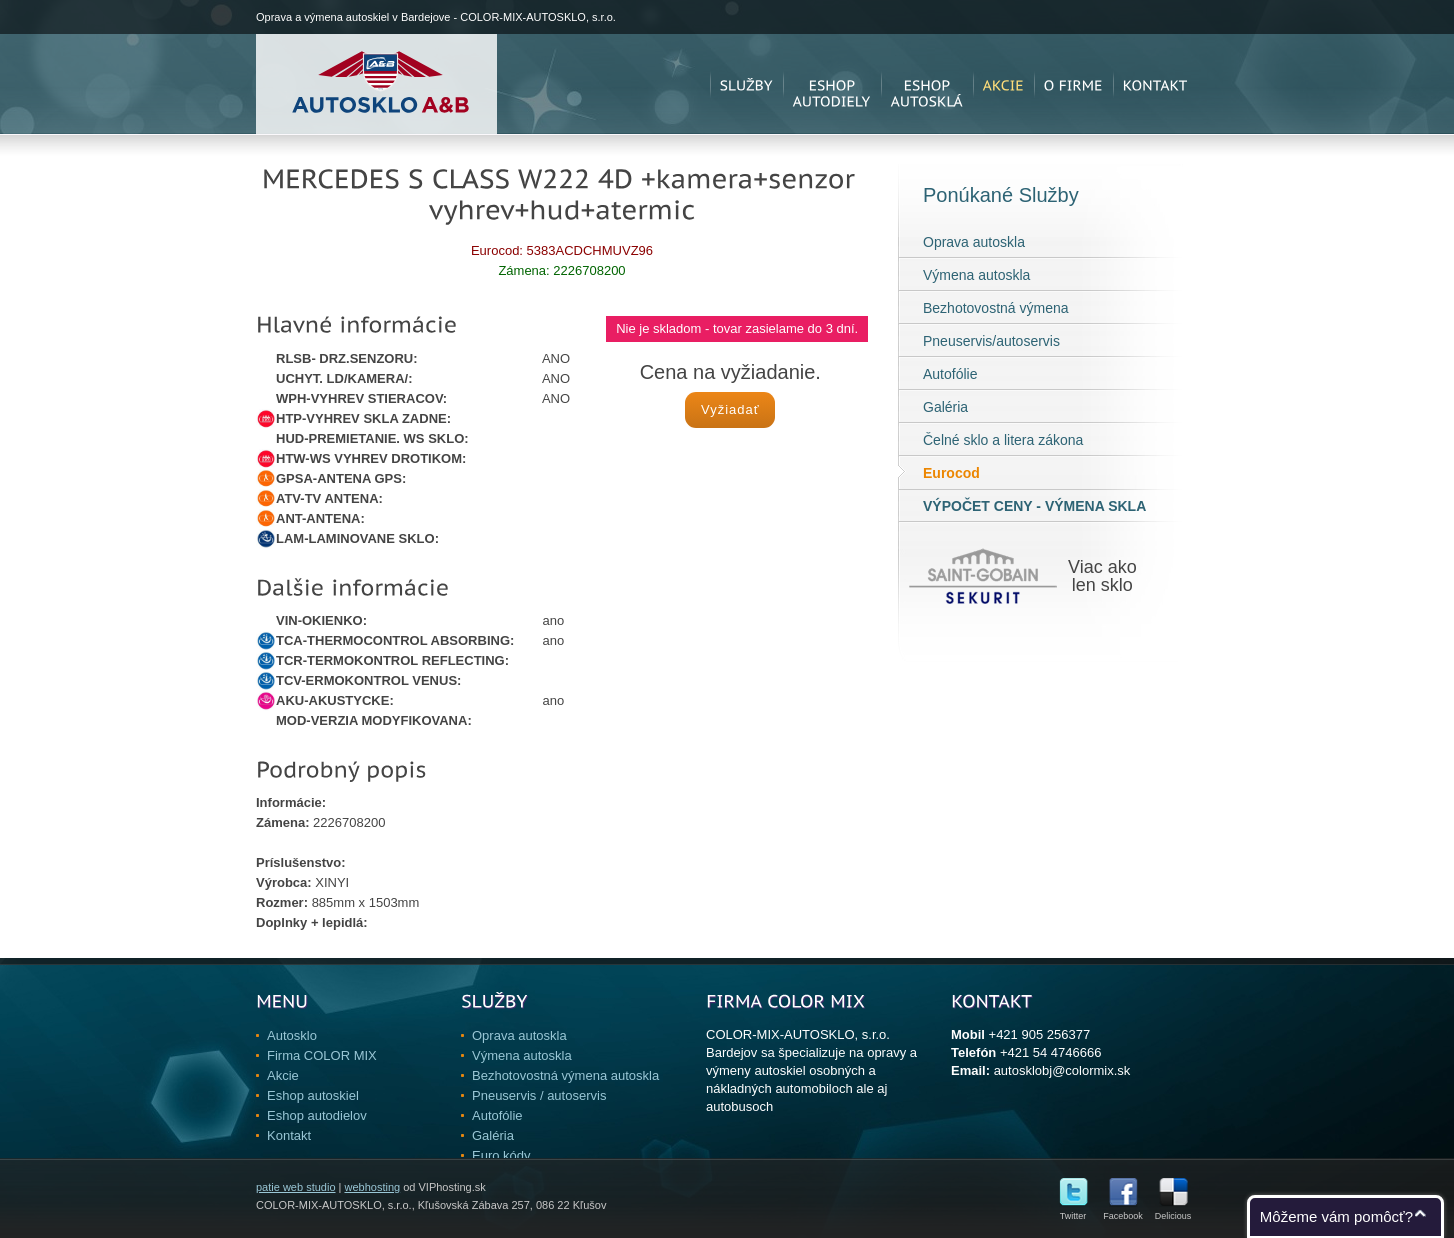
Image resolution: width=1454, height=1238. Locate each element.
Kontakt (289, 1135)
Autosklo (292, 1035)
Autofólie (950, 374)
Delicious (1173, 1211)
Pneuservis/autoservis (991, 341)
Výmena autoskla (976, 275)
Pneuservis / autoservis (539, 1095)
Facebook (1123, 1211)
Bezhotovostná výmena (996, 308)
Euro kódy (501, 1155)
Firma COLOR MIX (322, 1055)
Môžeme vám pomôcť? (1336, 1216)
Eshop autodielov (317, 1115)
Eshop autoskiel (313, 1095)
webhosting (372, 1187)
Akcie (283, 1075)
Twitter (1073, 1211)
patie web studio (296, 1187)
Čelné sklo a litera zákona (1003, 440)
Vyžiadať (730, 409)
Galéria (945, 407)
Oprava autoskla (974, 242)
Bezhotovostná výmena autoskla (565, 1075)
